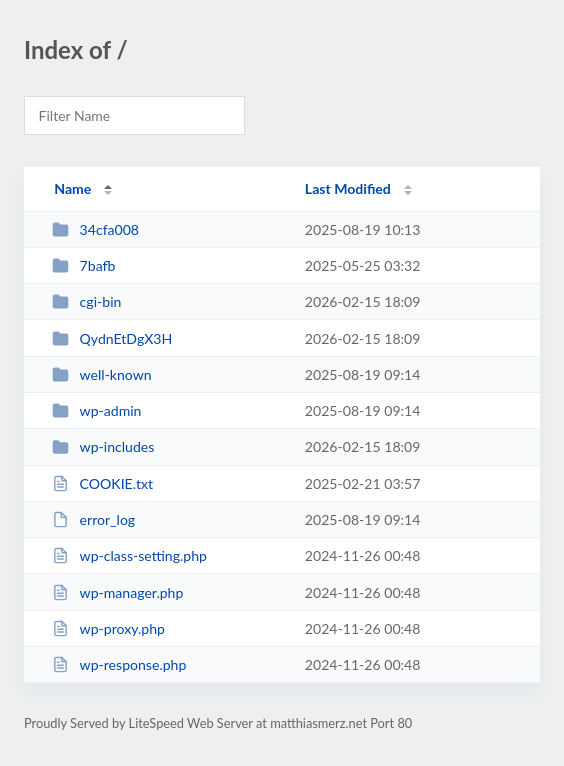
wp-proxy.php (108, 628)
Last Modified (348, 188)
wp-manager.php (117, 592)
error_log (93, 519)
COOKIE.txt (102, 483)
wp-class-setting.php (129, 555)
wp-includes (103, 446)
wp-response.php (119, 664)
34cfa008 (95, 229)
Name (72, 188)
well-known (102, 374)
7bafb (83, 265)
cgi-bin (86, 301)
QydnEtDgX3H (112, 338)
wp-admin (96, 410)
